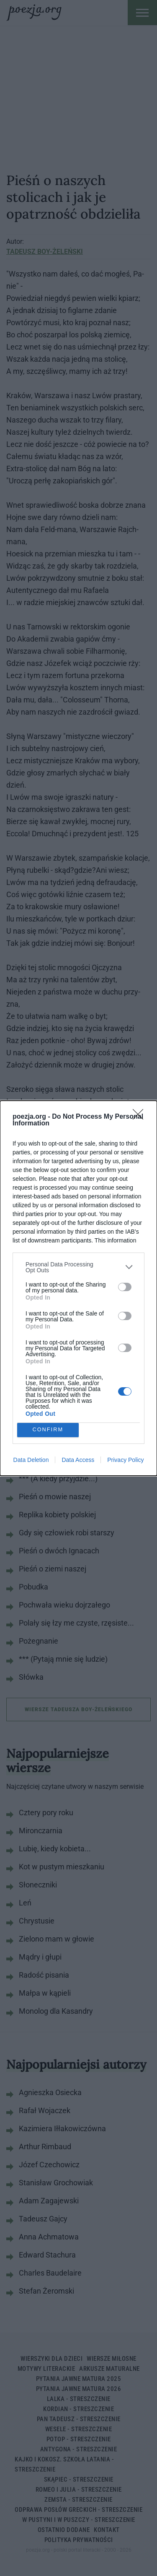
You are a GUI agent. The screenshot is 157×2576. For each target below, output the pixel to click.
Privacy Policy (125, 1459)
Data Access (78, 1459)
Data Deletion (31, 1459)
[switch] (124, 1287)
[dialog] (78, 1288)
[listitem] (78, 1267)
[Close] (141, 1117)
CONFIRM (48, 1430)
